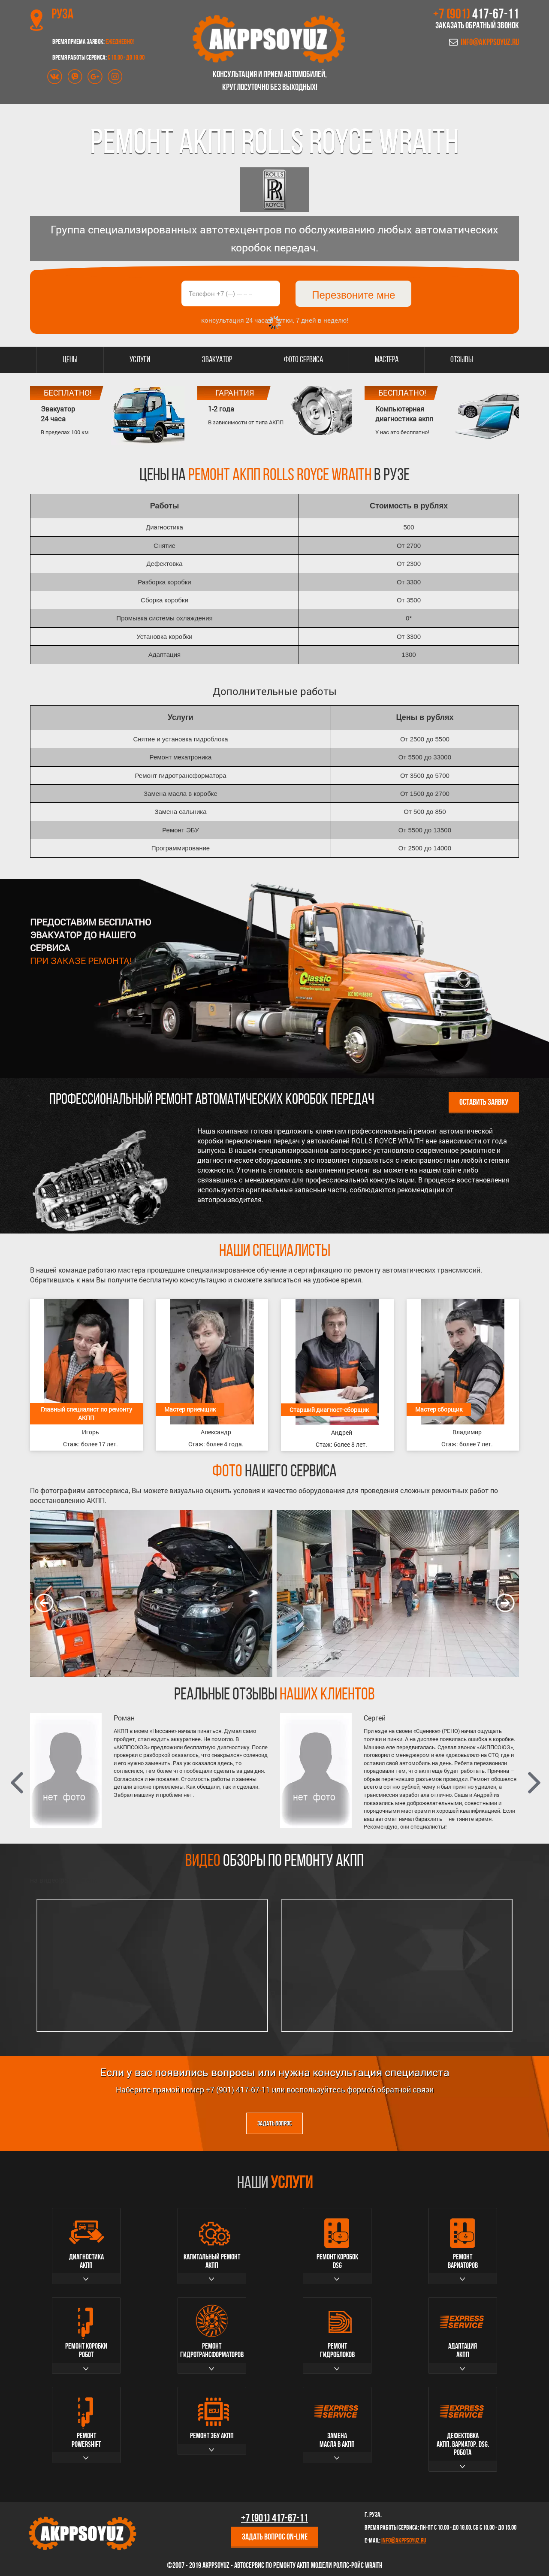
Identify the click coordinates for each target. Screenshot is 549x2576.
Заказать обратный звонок (477, 25)
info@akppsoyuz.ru (490, 42)
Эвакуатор (217, 360)
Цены (70, 360)
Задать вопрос (274, 2123)
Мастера (386, 360)
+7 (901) (476, 15)
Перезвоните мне (353, 295)
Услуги (140, 360)
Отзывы (461, 360)
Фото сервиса (303, 360)
